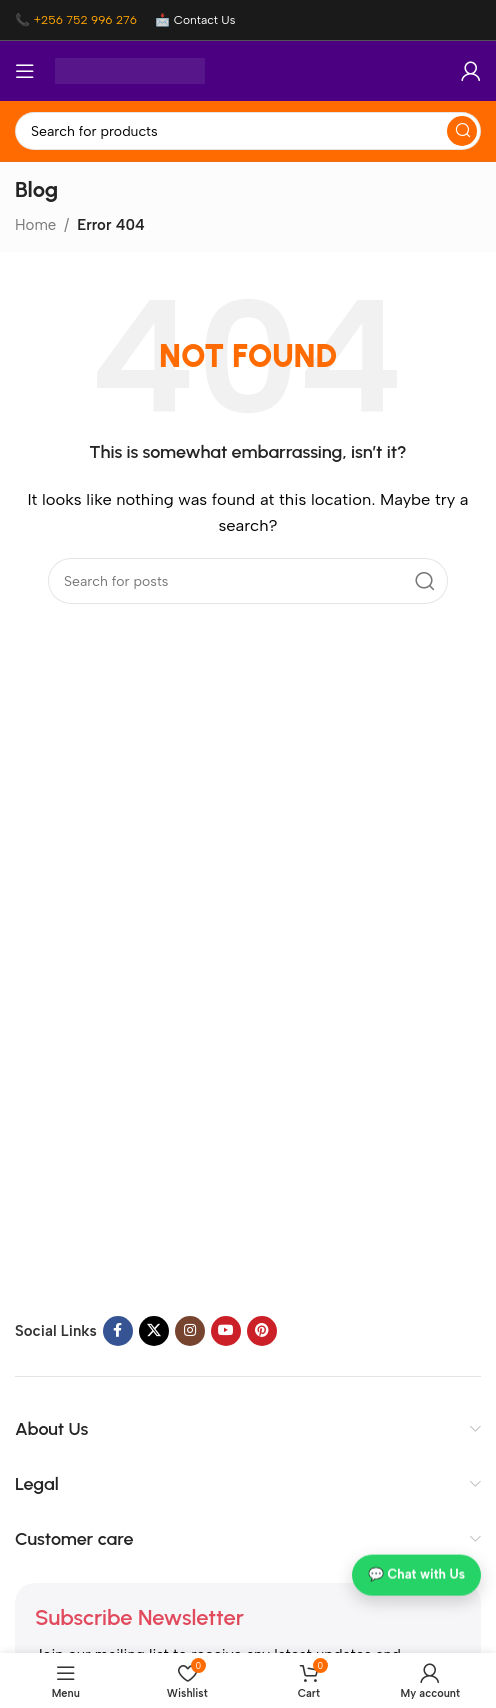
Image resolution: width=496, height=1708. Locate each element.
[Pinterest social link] (262, 1331)
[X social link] (154, 1331)
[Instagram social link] (190, 1331)
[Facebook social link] (118, 1331)
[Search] (248, 131)
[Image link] (140, 1170)
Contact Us (205, 20)
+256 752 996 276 (85, 20)
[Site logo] (130, 70)
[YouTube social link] (226, 1331)
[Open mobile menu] (25, 71)
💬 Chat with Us (416, 1576)
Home (35, 225)
